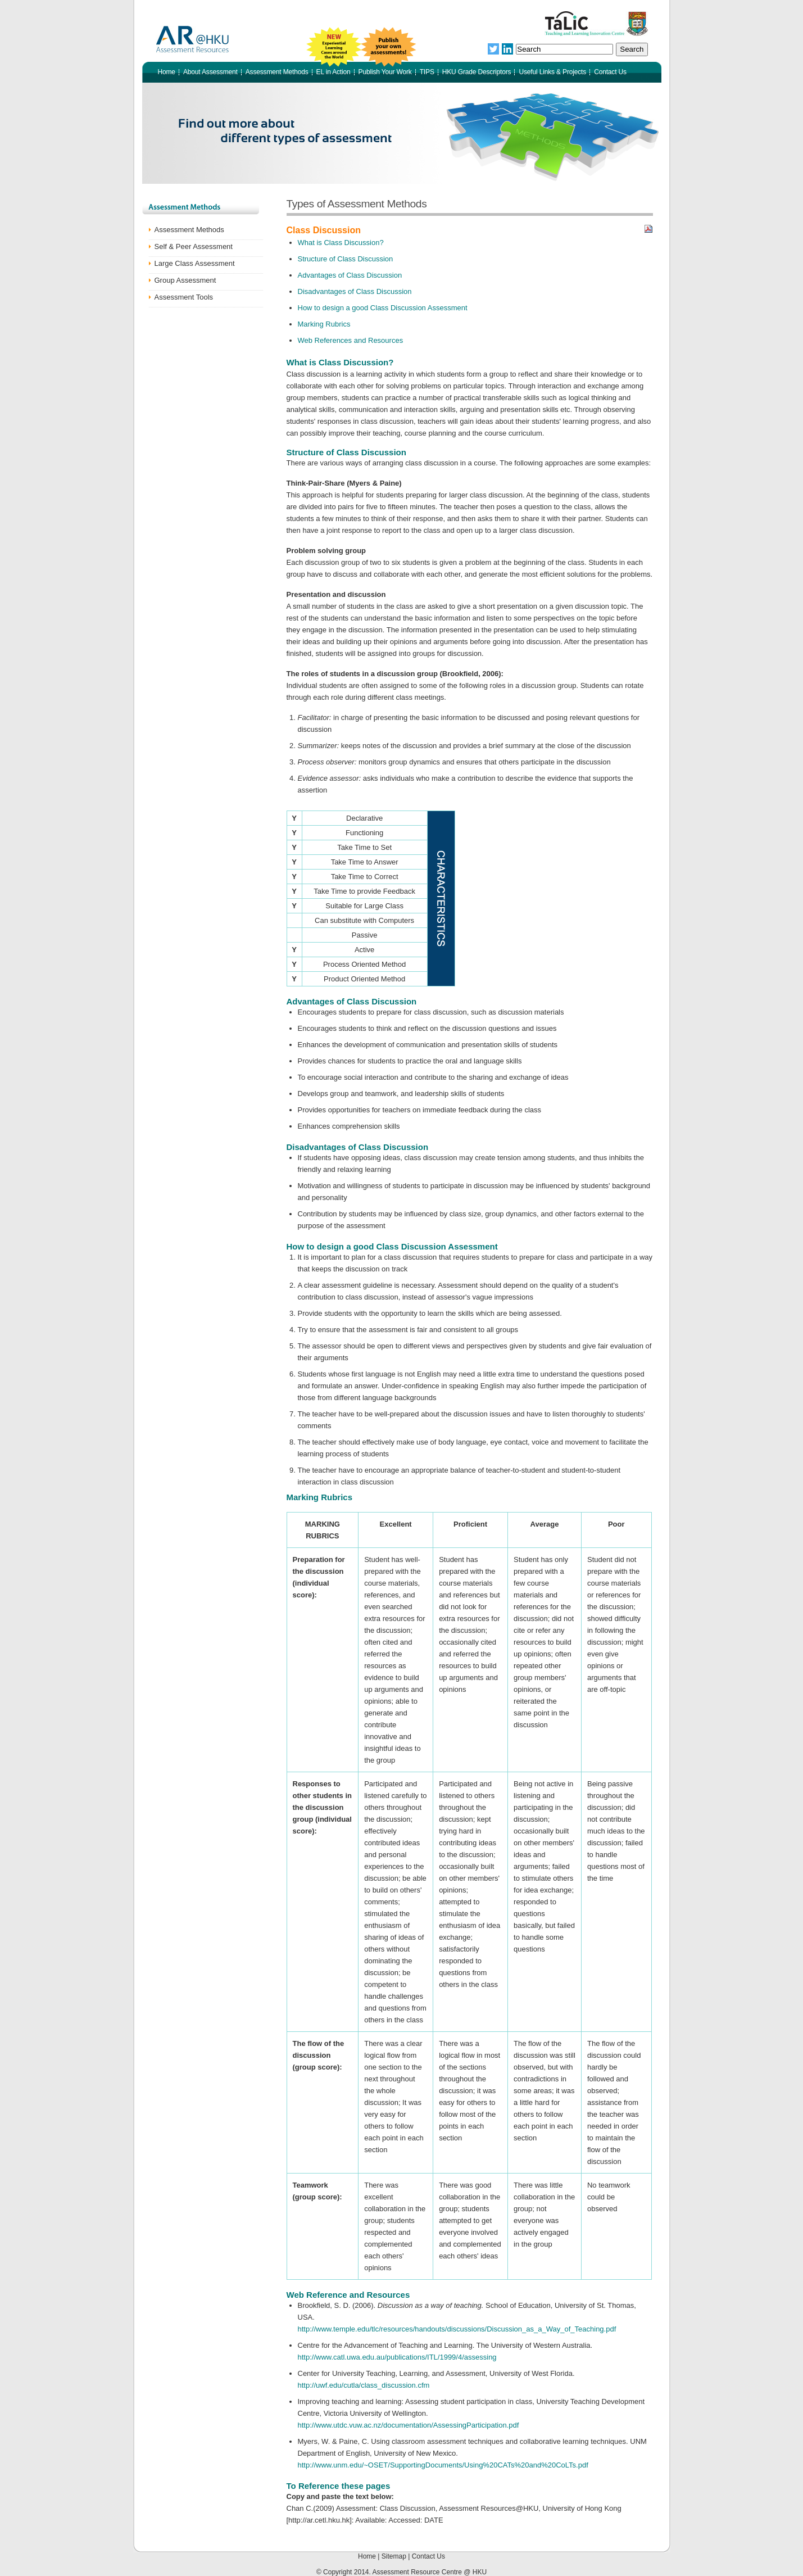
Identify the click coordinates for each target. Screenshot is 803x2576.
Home (368, 2556)
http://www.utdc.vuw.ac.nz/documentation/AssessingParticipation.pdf (408, 2425)
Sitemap (395, 2556)
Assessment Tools (184, 297)
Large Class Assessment (195, 263)
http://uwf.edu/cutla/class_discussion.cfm (364, 2385)
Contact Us (428, 2556)
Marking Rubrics (324, 324)
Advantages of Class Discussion (350, 275)
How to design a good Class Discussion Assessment (383, 308)
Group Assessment (185, 280)
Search (631, 49)
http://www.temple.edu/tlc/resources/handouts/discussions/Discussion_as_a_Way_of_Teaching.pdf (457, 2329)
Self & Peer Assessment (194, 246)
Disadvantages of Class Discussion (355, 291)
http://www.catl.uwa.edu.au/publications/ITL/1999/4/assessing (397, 2357)
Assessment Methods (189, 229)
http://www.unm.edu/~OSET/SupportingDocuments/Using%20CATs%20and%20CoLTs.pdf (443, 2465)
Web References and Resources (350, 340)
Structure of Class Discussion (345, 259)
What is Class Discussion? (341, 242)
